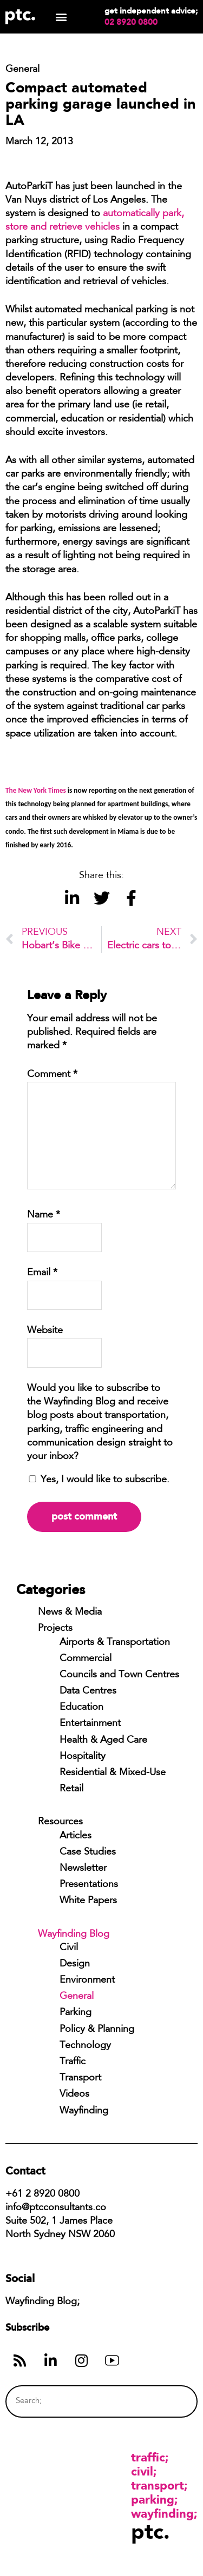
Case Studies (88, 1852)
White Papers (88, 1901)
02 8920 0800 (131, 22)
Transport (80, 2078)
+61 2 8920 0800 (42, 2194)
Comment (52, 1075)
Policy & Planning (97, 2030)
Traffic (73, 2062)
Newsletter (83, 1869)
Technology (85, 2046)
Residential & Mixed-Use (113, 1773)
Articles (75, 1836)
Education (81, 1707)
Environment (87, 1980)
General (77, 1997)
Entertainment (90, 1724)
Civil (69, 1948)
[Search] (169, 2401)
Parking (75, 2013)
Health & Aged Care (103, 1740)
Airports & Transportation (115, 1643)
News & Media (70, 1612)
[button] (61, 17)
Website (45, 1331)
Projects (55, 1629)
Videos (74, 2094)
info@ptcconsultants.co (55, 2208)
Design (75, 1964)
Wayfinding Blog (73, 1934)
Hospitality (83, 1757)
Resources (60, 1822)
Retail (71, 1789)
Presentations (89, 1885)
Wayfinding (84, 2111)
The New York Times (35, 790)
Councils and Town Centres (119, 1675)
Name (43, 1215)
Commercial (86, 1659)
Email (42, 1273)
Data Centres (88, 1691)
